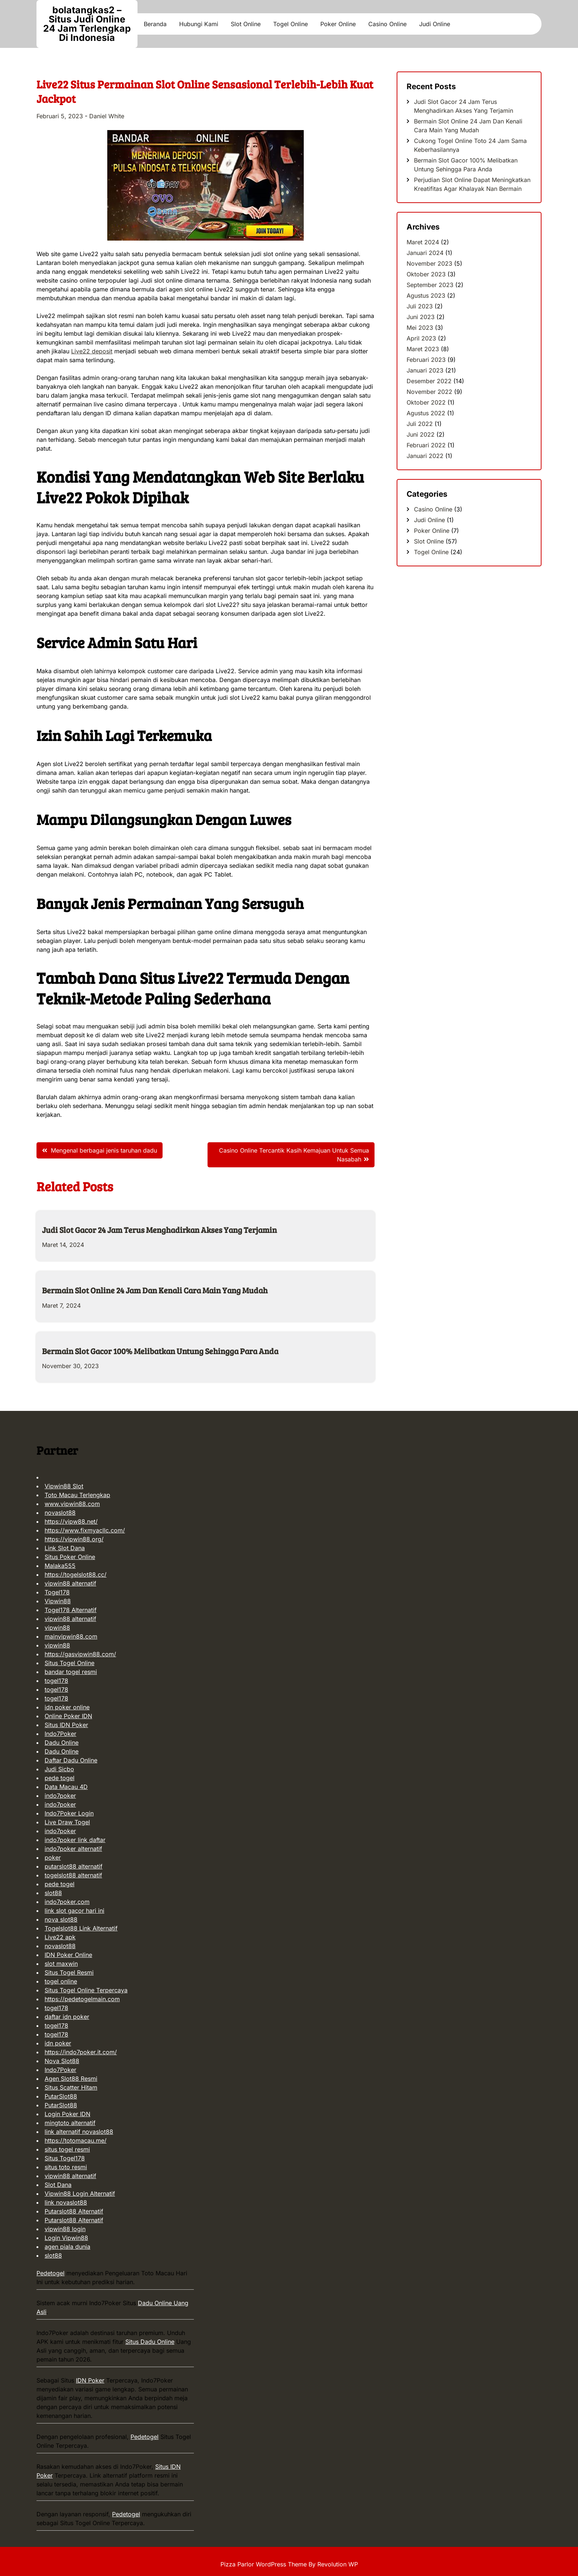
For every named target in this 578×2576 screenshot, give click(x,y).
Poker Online (338, 24)
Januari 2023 (425, 370)
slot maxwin (61, 1963)
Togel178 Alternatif (71, 1610)
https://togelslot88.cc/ (76, 1574)
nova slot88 (61, 1919)
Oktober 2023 (426, 274)
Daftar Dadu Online (71, 1760)
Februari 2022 (426, 445)
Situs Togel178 (65, 2158)
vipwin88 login (65, 2229)
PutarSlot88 (61, 2096)
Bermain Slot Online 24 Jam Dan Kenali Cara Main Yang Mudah (155, 1290)
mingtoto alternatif (70, 2122)
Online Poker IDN (68, 1716)
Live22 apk (60, 1937)
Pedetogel (50, 2273)
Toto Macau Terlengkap (77, 1495)
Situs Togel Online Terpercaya (86, 1990)
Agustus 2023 (426, 295)
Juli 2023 (420, 306)
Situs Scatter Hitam (71, 2087)
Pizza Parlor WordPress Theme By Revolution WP (289, 2564)
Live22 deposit (91, 351)
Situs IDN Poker (66, 1725)
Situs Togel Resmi (69, 1972)
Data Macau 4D (66, 1786)
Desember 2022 (429, 381)
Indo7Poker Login (69, 1813)
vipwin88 (57, 1627)
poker (53, 1857)
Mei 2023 (420, 327)
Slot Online (246, 24)
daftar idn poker (67, 2016)
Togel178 (57, 1592)
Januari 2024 (425, 252)
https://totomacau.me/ (76, 2140)
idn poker (58, 2043)
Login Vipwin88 (66, 2237)
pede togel (59, 1778)
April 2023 (421, 338)
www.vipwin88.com (72, 1503)
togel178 (56, 1680)
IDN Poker (90, 2380)
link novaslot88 (66, 2202)
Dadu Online (62, 1742)
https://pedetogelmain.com (82, 1999)
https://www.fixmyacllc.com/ (85, 1530)
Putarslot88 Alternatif (74, 2211)
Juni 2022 (421, 434)
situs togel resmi (67, 2149)
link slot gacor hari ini (74, 1910)
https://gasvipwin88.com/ (80, 1654)
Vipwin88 (58, 1601)
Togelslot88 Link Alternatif (81, 1928)
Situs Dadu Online (149, 2341)
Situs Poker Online (70, 1556)
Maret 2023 (423, 349)
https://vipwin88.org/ (74, 1539)
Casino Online (387, 24)
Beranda (155, 24)
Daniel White (106, 116)
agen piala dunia (67, 2246)
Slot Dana (58, 2184)
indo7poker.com (67, 1901)
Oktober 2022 (426, 402)
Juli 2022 (420, 423)
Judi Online (434, 24)
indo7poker (60, 1795)
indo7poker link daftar (75, 1839)
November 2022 (429, 391)
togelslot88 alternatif (73, 1875)
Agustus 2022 (426, 413)
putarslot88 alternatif (73, 1866)
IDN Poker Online (68, 1954)
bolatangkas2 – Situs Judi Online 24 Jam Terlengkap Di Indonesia (87, 23)
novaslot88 (60, 1512)
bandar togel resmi (71, 1671)
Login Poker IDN (67, 2114)
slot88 (53, 1893)
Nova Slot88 (62, 2061)
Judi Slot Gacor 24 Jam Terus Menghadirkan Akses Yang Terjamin (159, 1229)
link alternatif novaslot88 (79, 2131)
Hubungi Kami (198, 24)
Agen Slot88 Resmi (71, 2078)
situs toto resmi (66, 2167)
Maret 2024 (423, 242)
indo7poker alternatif (73, 1848)
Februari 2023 (426, 359)
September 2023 (430, 285)
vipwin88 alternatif (70, 1583)
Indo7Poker (60, 1733)
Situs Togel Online (69, 1663)
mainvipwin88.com (71, 1636)
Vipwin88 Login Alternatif (80, 2193)
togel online (61, 1981)
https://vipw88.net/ (71, 1521)
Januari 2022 (425, 455)
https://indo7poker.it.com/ (81, 2052)
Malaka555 (60, 1565)
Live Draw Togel (67, 1822)
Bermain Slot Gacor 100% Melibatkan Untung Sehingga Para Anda (160, 1350)
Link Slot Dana (65, 1548)
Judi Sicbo (59, 1769)
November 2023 (429, 263)
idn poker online (67, 1707)
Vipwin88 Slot (64, 1486)
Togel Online (290, 24)
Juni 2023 (421, 317)
